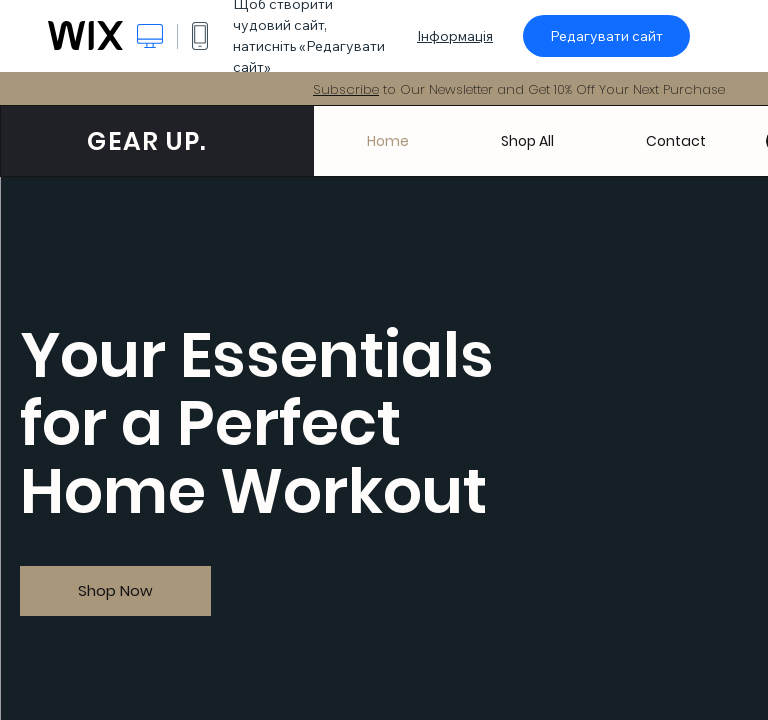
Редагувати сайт (606, 36)
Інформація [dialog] (455, 36)
